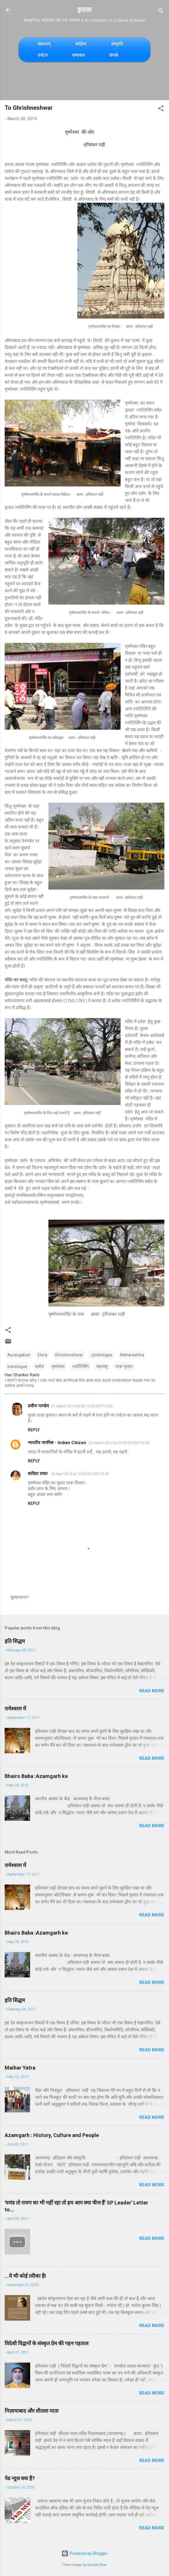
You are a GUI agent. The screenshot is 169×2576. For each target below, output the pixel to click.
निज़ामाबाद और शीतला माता (32, 2411)
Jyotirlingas (101, 1354)
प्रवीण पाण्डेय (38, 1405)
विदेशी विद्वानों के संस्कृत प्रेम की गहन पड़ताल (46, 2343)
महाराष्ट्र (102, 1366)
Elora (42, 1354)
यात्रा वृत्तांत (124, 1366)
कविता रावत (38, 1473)
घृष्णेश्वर (58, 1366)
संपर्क (113, 55)
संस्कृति (117, 43)
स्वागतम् (44, 43)
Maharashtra (132, 1354)
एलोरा (39, 1366)
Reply (34, 1430)
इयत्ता (84, 10)
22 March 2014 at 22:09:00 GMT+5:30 (119, 1443)
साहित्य (80, 43)
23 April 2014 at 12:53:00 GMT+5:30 (80, 1474)
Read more (151, 1690)
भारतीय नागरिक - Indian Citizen (57, 1442)
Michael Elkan (97, 2565)
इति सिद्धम (15, 1641)
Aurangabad (18, 1354)
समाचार (78, 55)
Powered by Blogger (84, 2553)
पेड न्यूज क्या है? (20, 2478)
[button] (160, 109)
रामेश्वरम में (15, 1709)
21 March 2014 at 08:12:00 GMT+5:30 (81, 1406)
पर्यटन (43, 55)
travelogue (17, 1366)
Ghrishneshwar (69, 1354)
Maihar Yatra (20, 2068)
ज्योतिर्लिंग (80, 1366)
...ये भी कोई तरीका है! (25, 2276)
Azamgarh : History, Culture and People (52, 2135)
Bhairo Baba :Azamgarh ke (36, 1776)
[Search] (160, 12)
